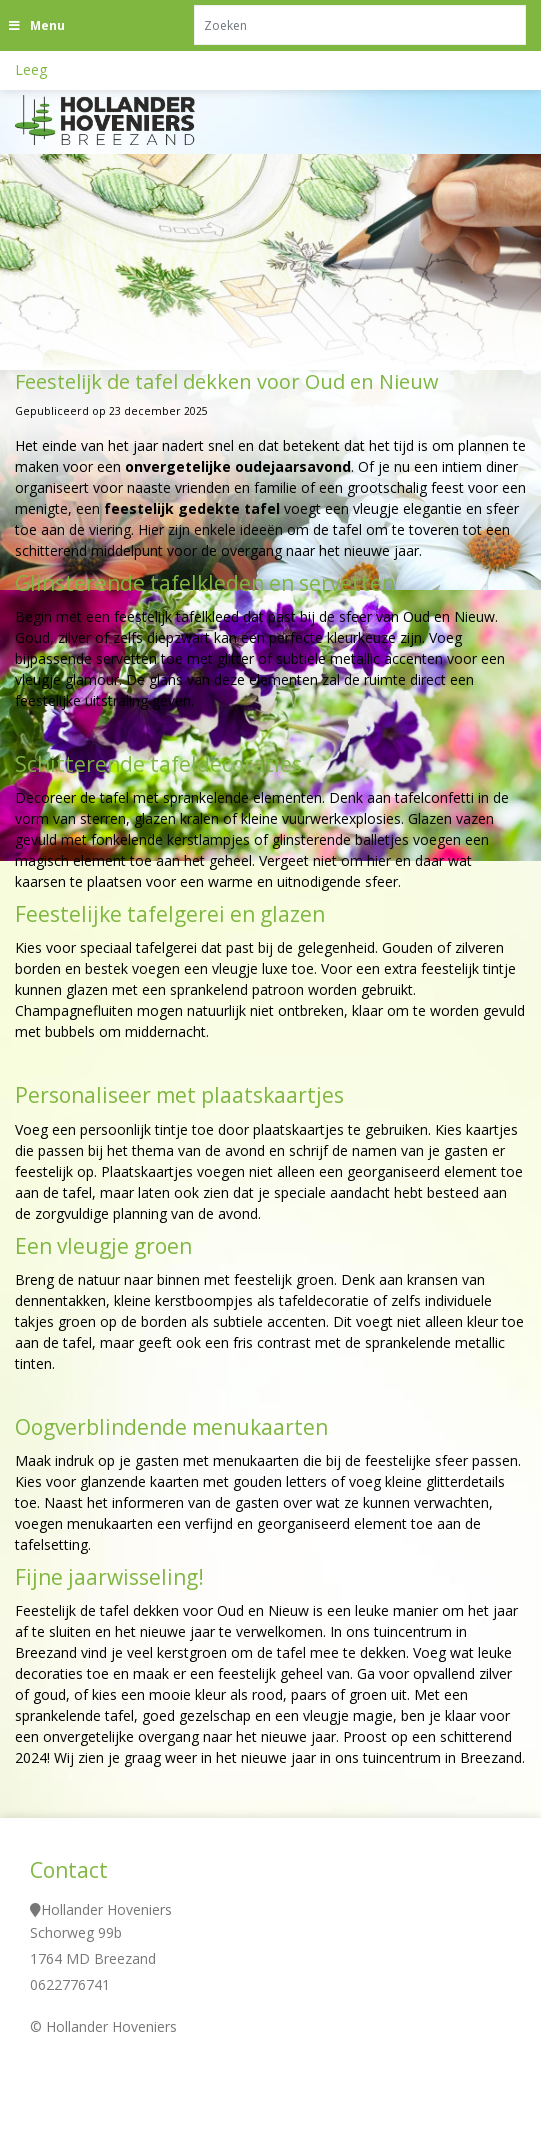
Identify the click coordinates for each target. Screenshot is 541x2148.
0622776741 (70, 1984)
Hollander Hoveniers (106, 1909)
